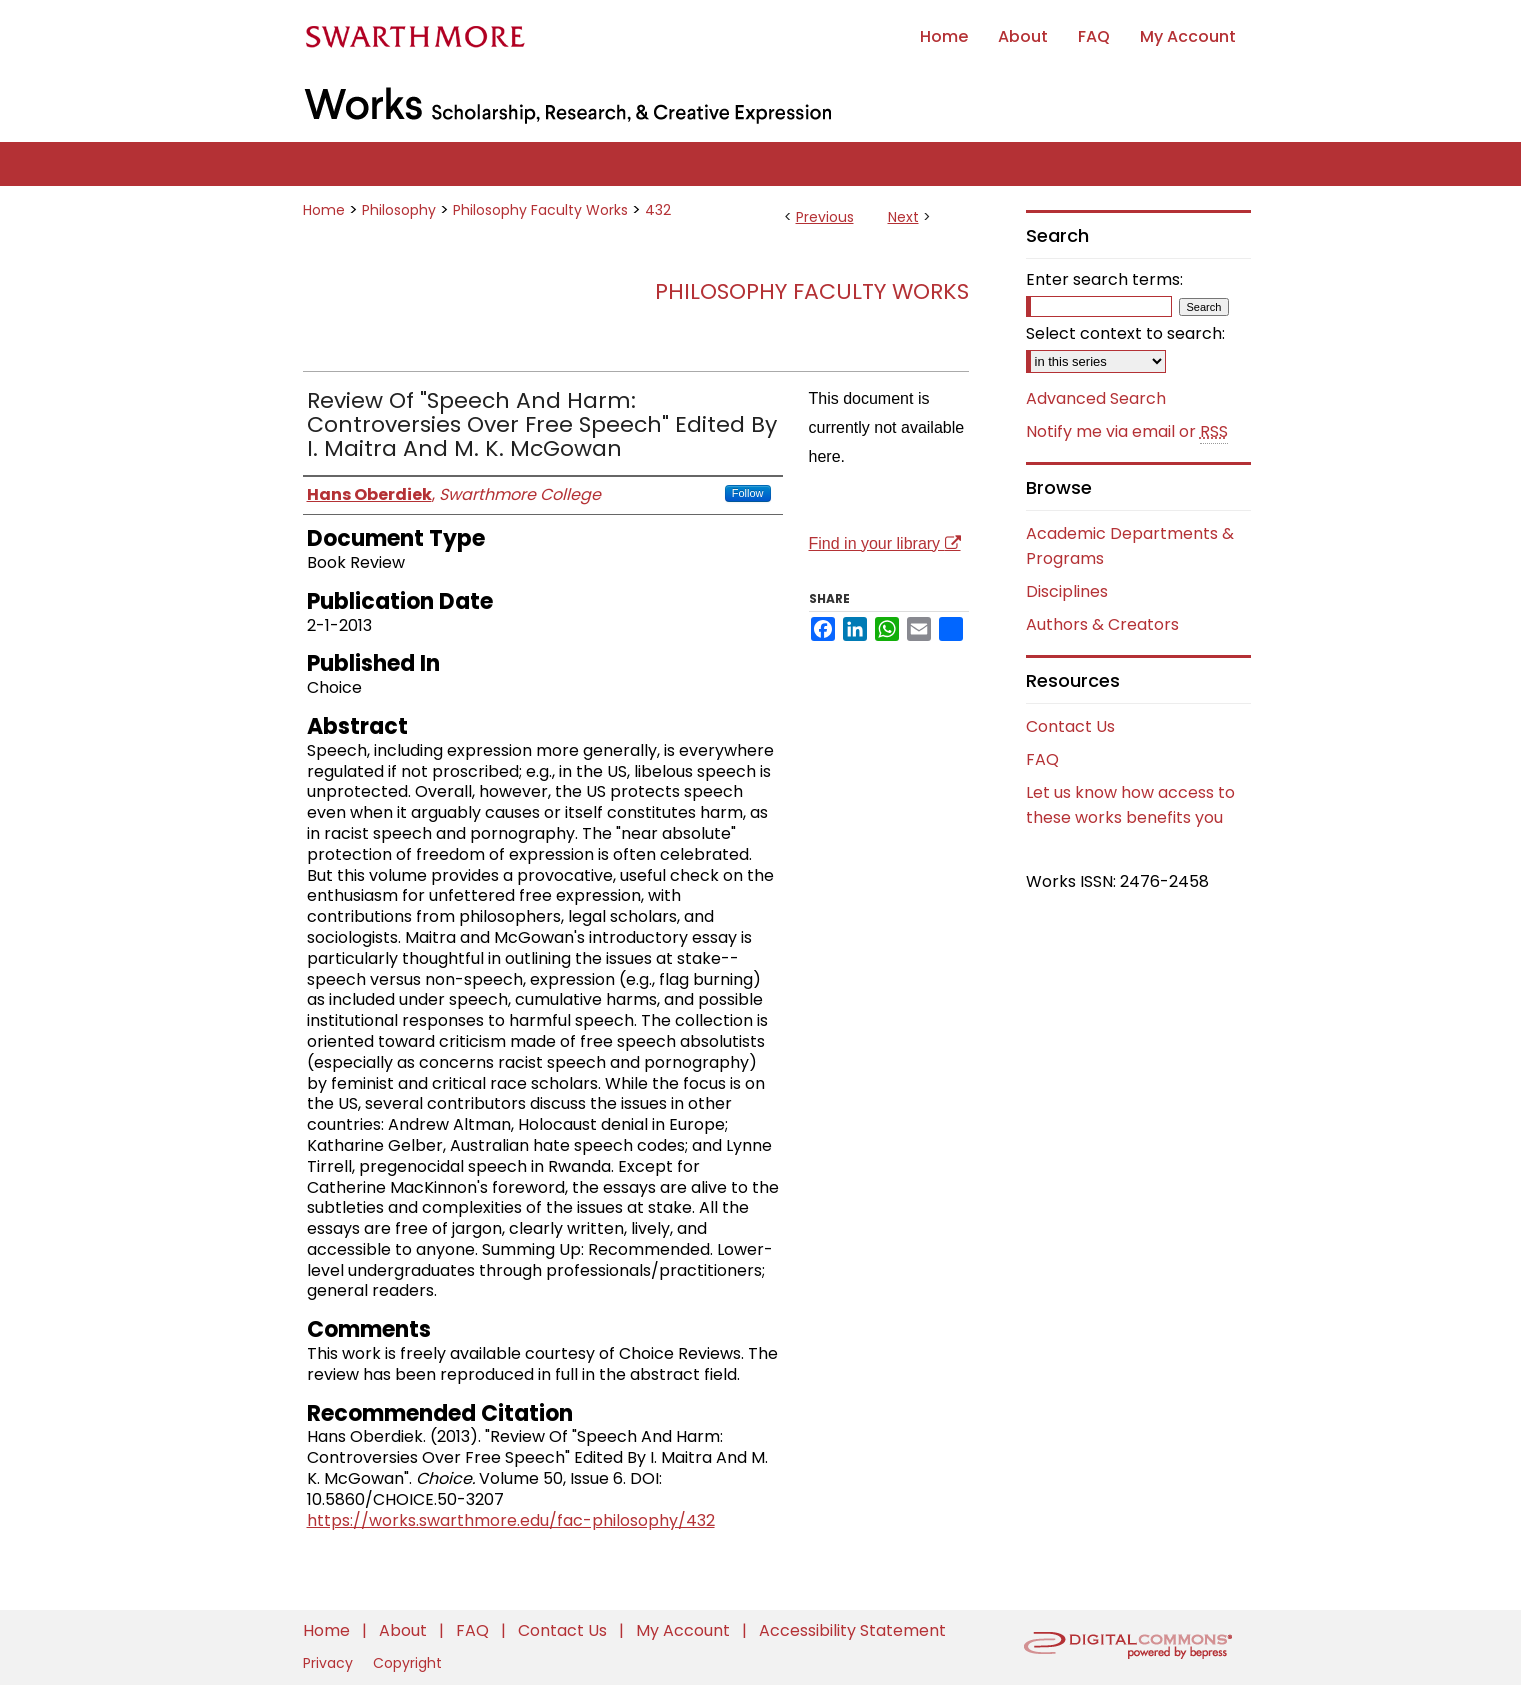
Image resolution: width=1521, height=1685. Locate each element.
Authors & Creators (1102, 624)
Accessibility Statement (852, 1630)
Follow (748, 493)
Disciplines (1067, 591)
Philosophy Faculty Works (540, 210)
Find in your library (885, 543)
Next (903, 217)
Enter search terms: (1104, 279)
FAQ (1042, 759)
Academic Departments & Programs (1130, 546)
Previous (825, 217)
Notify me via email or (1127, 432)
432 (658, 210)
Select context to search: (1125, 333)
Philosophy (399, 210)
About (405, 1630)
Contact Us (1070, 726)
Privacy (330, 1663)
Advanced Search (1096, 398)
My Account (685, 1630)
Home (324, 210)
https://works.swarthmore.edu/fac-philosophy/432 (511, 1520)
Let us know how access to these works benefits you (1130, 805)
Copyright (407, 1663)
